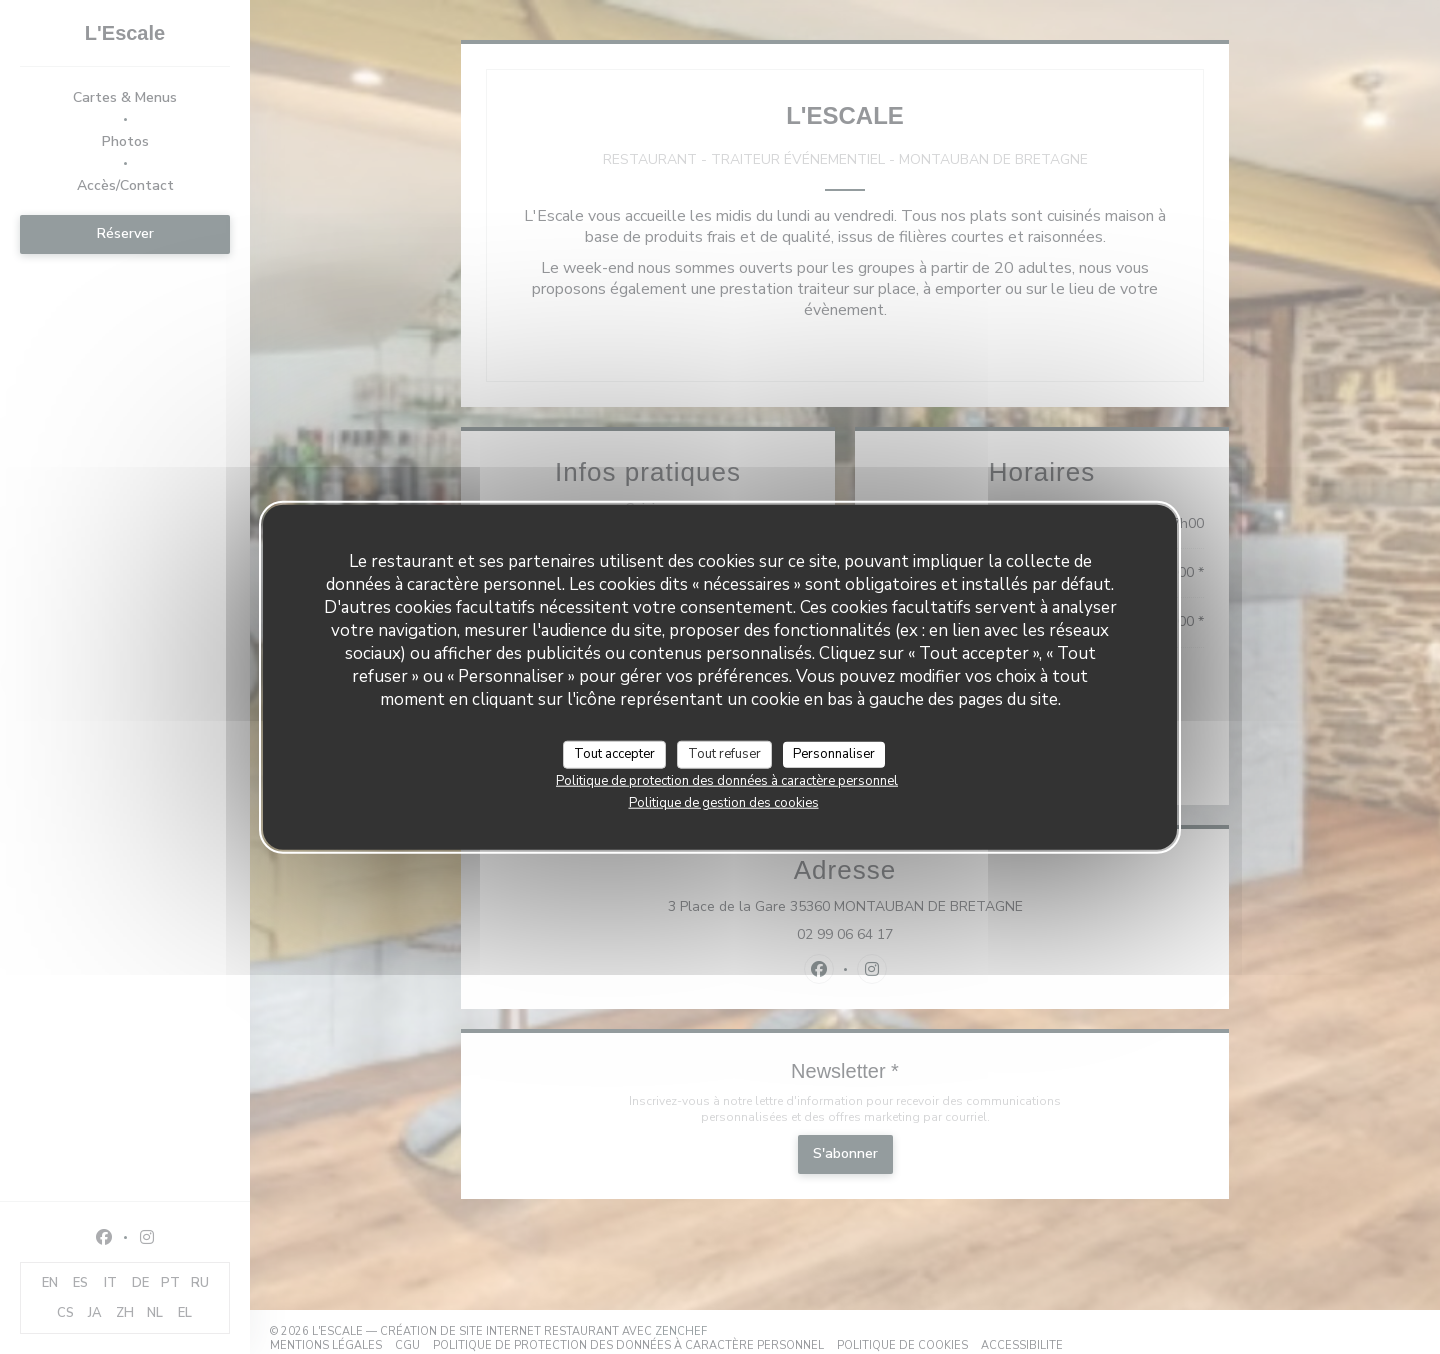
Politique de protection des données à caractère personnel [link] (727, 780)
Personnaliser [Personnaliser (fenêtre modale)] (834, 754)
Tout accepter (614, 754)
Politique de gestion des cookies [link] (724, 802)
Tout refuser (724, 754)
